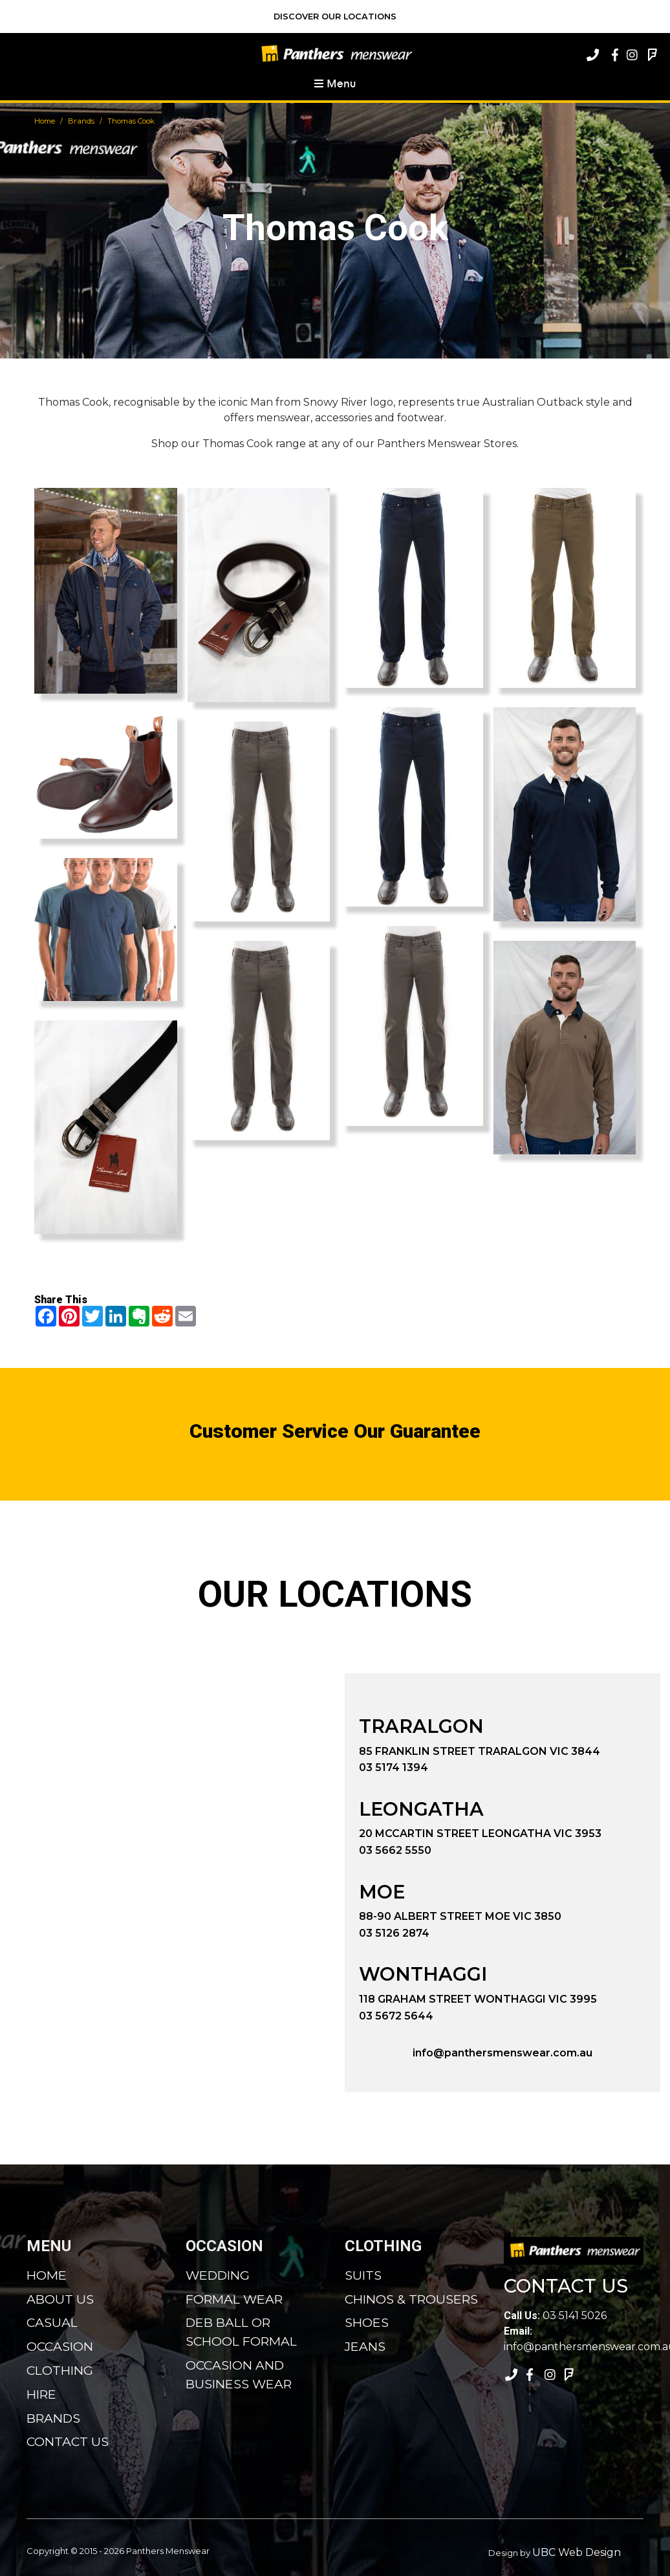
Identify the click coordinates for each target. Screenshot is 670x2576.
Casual (52, 2322)
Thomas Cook (131, 121)
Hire (41, 2394)
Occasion (60, 2346)
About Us (60, 2299)
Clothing (60, 2370)
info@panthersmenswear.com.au (502, 2053)
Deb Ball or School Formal (241, 2332)
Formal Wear (234, 2299)
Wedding (218, 2275)
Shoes (367, 2322)
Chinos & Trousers (411, 2299)
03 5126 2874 (394, 1933)
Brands (81, 121)
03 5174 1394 (393, 1767)
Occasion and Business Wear (239, 2374)
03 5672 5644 (396, 2016)
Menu (335, 82)
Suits (363, 2275)
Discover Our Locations (335, 16)
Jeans (365, 2346)
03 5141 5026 (555, 2315)
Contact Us (68, 2441)
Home (44, 121)
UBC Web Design (576, 2552)
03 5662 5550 (395, 1850)
